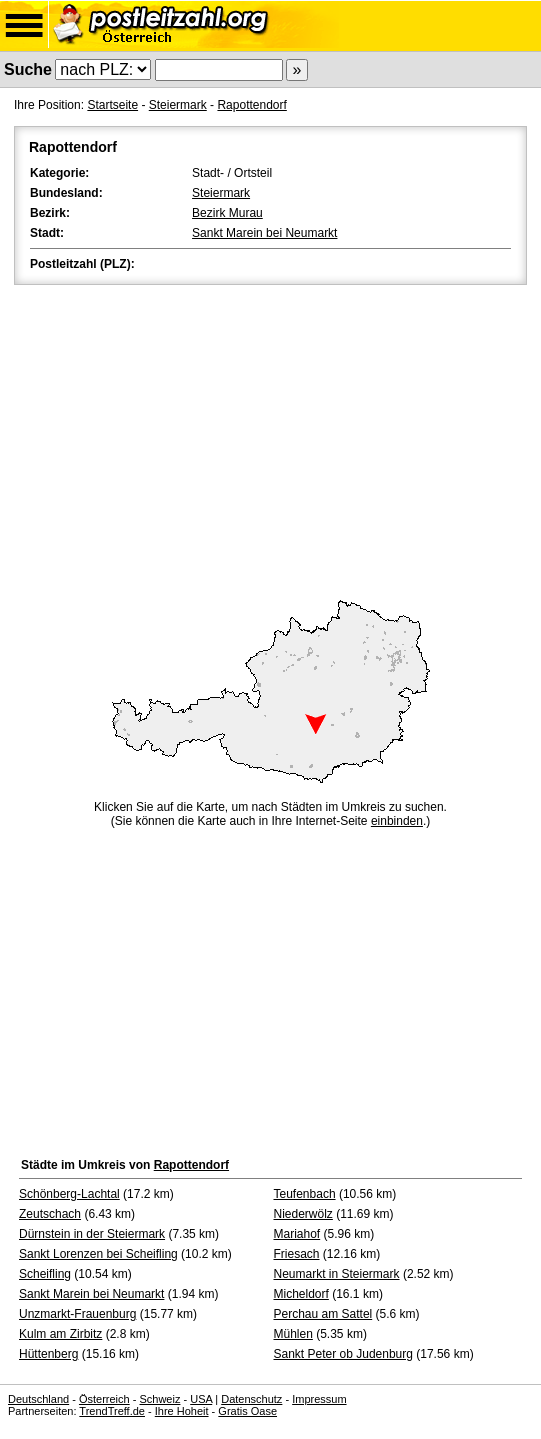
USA (201, 1399)
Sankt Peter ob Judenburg (343, 1354)
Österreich (104, 1399)
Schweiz (159, 1399)
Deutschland (38, 1399)
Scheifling (45, 1274)
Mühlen (293, 1334)
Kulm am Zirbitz (60, 1334)
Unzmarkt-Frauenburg (77, 1314)
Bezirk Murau (227, 213)
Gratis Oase (247, 1411)
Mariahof (297, 1234)
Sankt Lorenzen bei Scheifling (98, 1254)
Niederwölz (303, 1214)
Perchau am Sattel (323, 1314)
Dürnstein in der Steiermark (92, 1234)
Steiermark (178, 105)
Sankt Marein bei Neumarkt (264, 233)
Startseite (112, 105)
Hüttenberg (48, 1354)
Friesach (297, 1254)
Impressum (319, 1399)
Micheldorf (301, 1294)
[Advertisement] (270, 439)
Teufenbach (305, 1194)
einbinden (397, 821)
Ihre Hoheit (182, 1411)
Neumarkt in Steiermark (337, 1274)
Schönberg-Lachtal (69, 1194)
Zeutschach (50, 1214)
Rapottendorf (251, 105)
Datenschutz (251, 1399)
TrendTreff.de (112, 1411)
